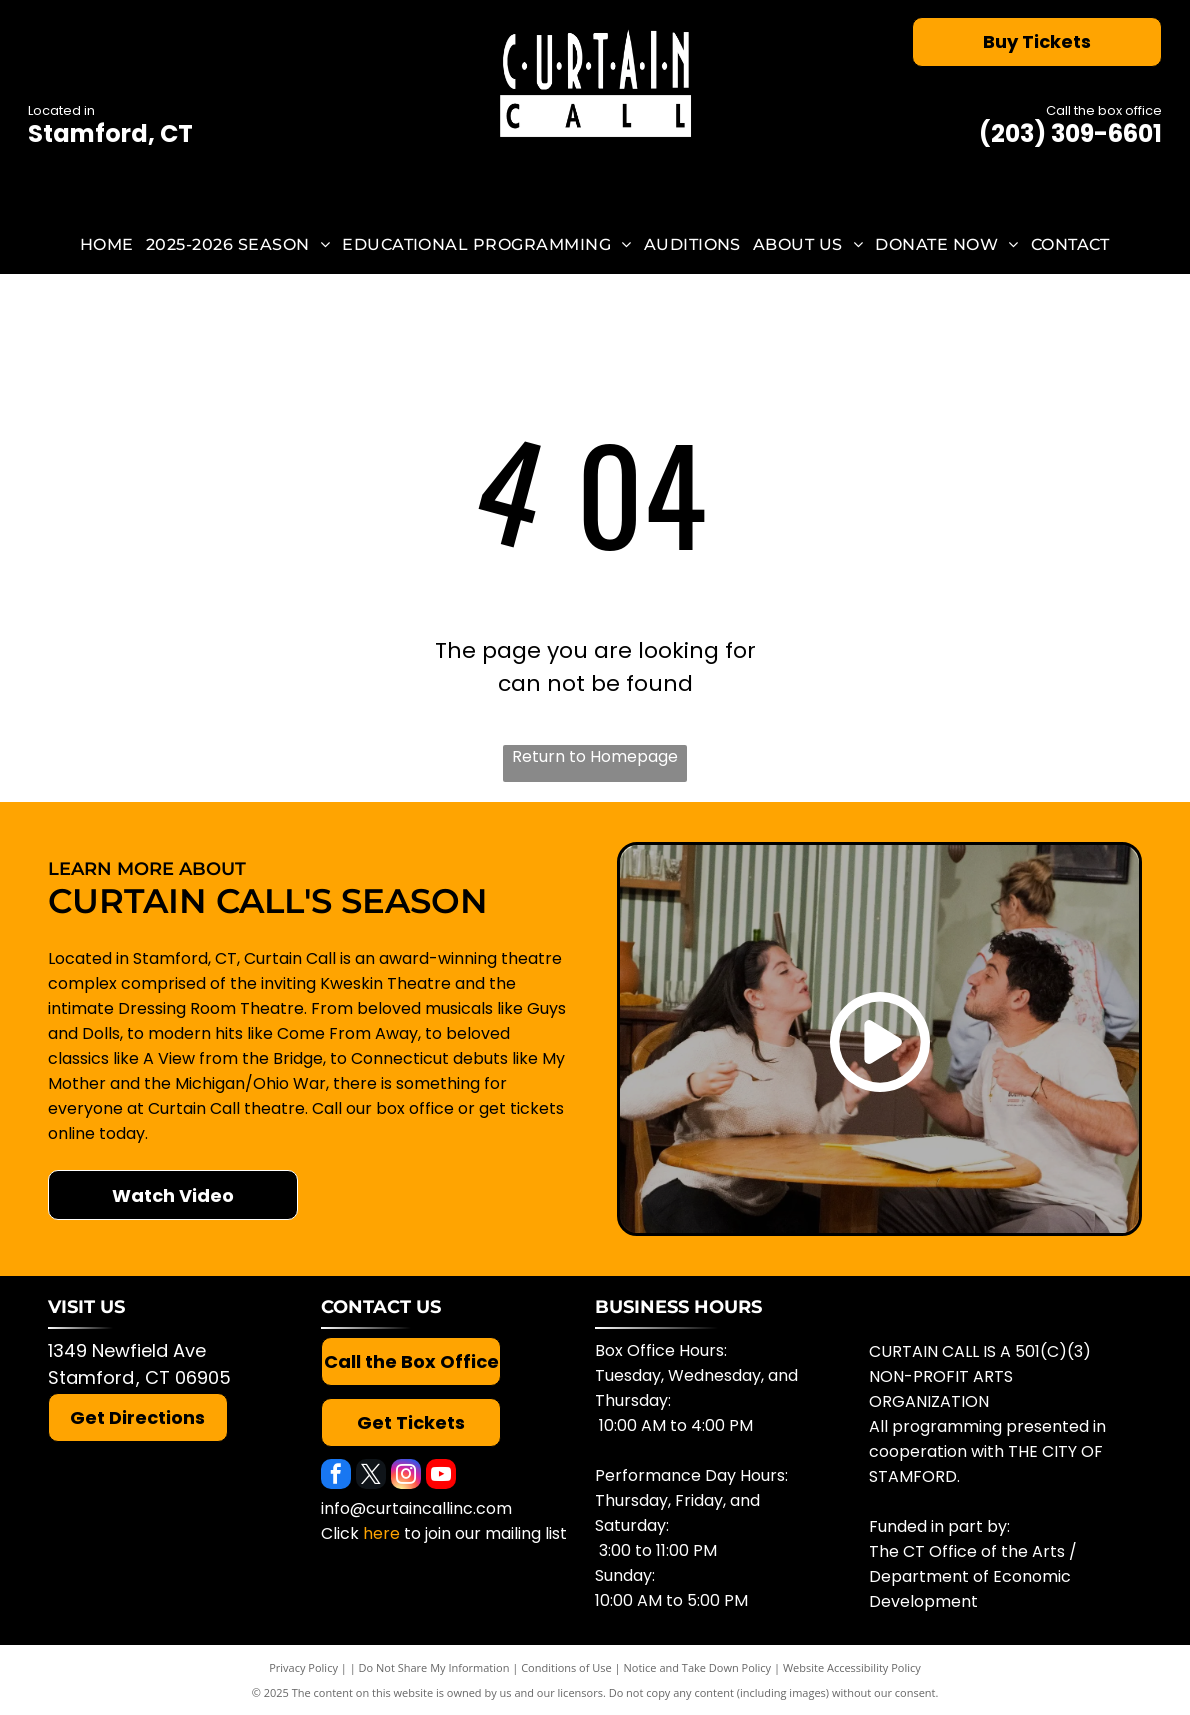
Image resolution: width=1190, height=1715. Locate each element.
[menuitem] (107, 243)
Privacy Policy (303, 1667)
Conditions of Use (566, 1667)
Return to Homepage (595, 756)
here (381, 1533)
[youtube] (441, 1476)
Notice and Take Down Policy (698, 1667)
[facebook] (336, 1476)
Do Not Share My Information (434, 1667)
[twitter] (371, 1476)
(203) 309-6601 (1070, 133)
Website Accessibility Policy (852, 1667)
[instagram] (406, 1476)
